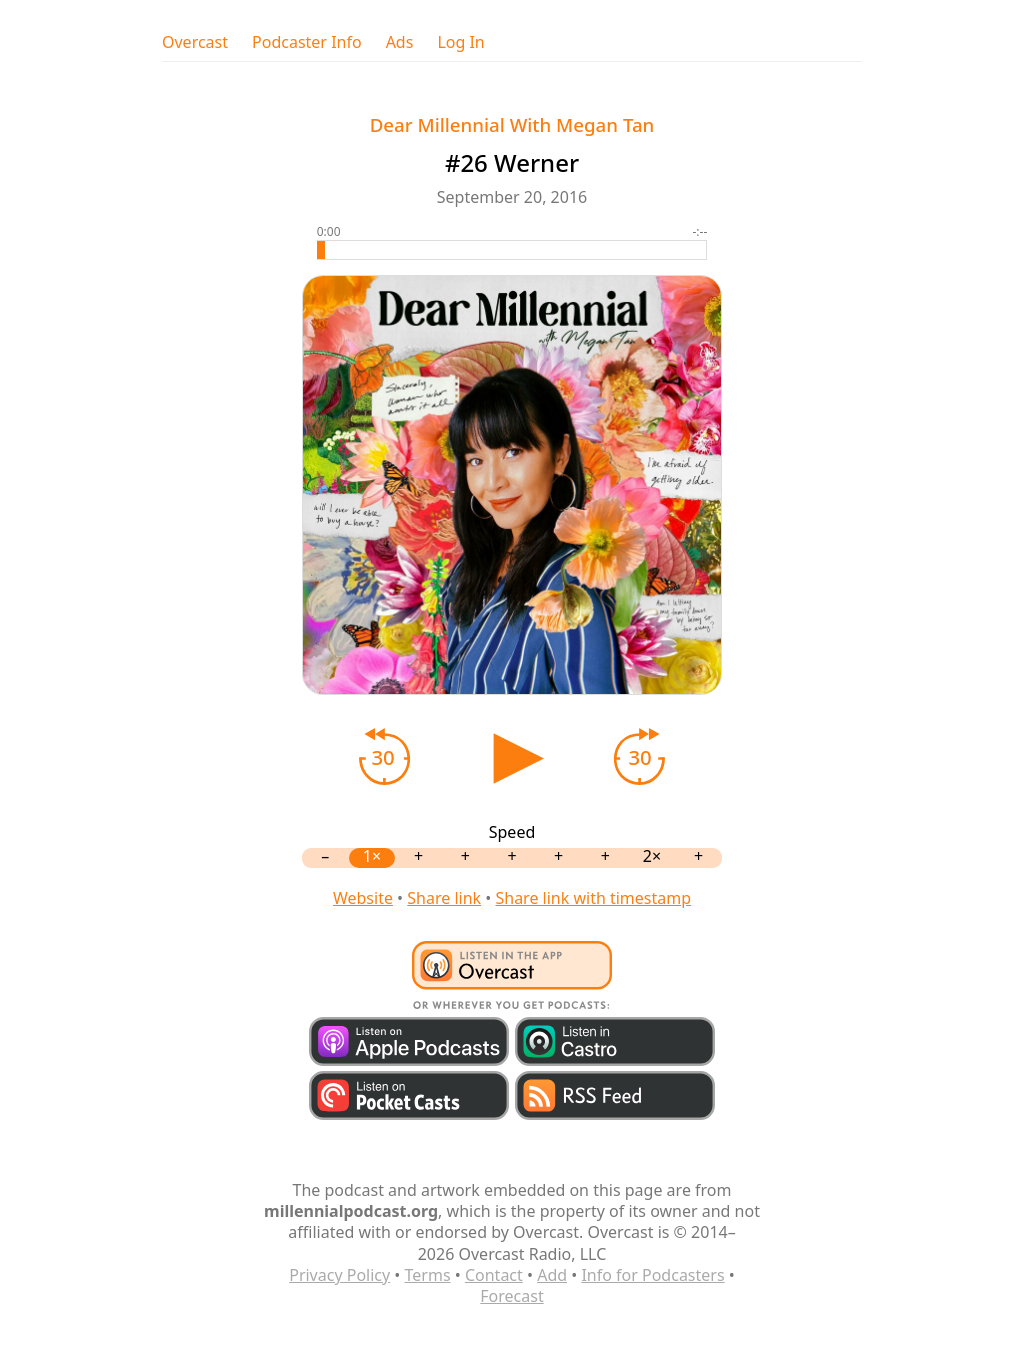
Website (363, 898)
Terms (428, 1275)
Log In (460, 42)
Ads (400, 42)
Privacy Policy (339, 1275)
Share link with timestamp (593, 898)
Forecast (511, 1296)
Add (552, 1275)
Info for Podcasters (652, 1275)
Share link (444, 898)
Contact (494, 1275)
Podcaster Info (307, 42)
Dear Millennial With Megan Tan (512, 124)
